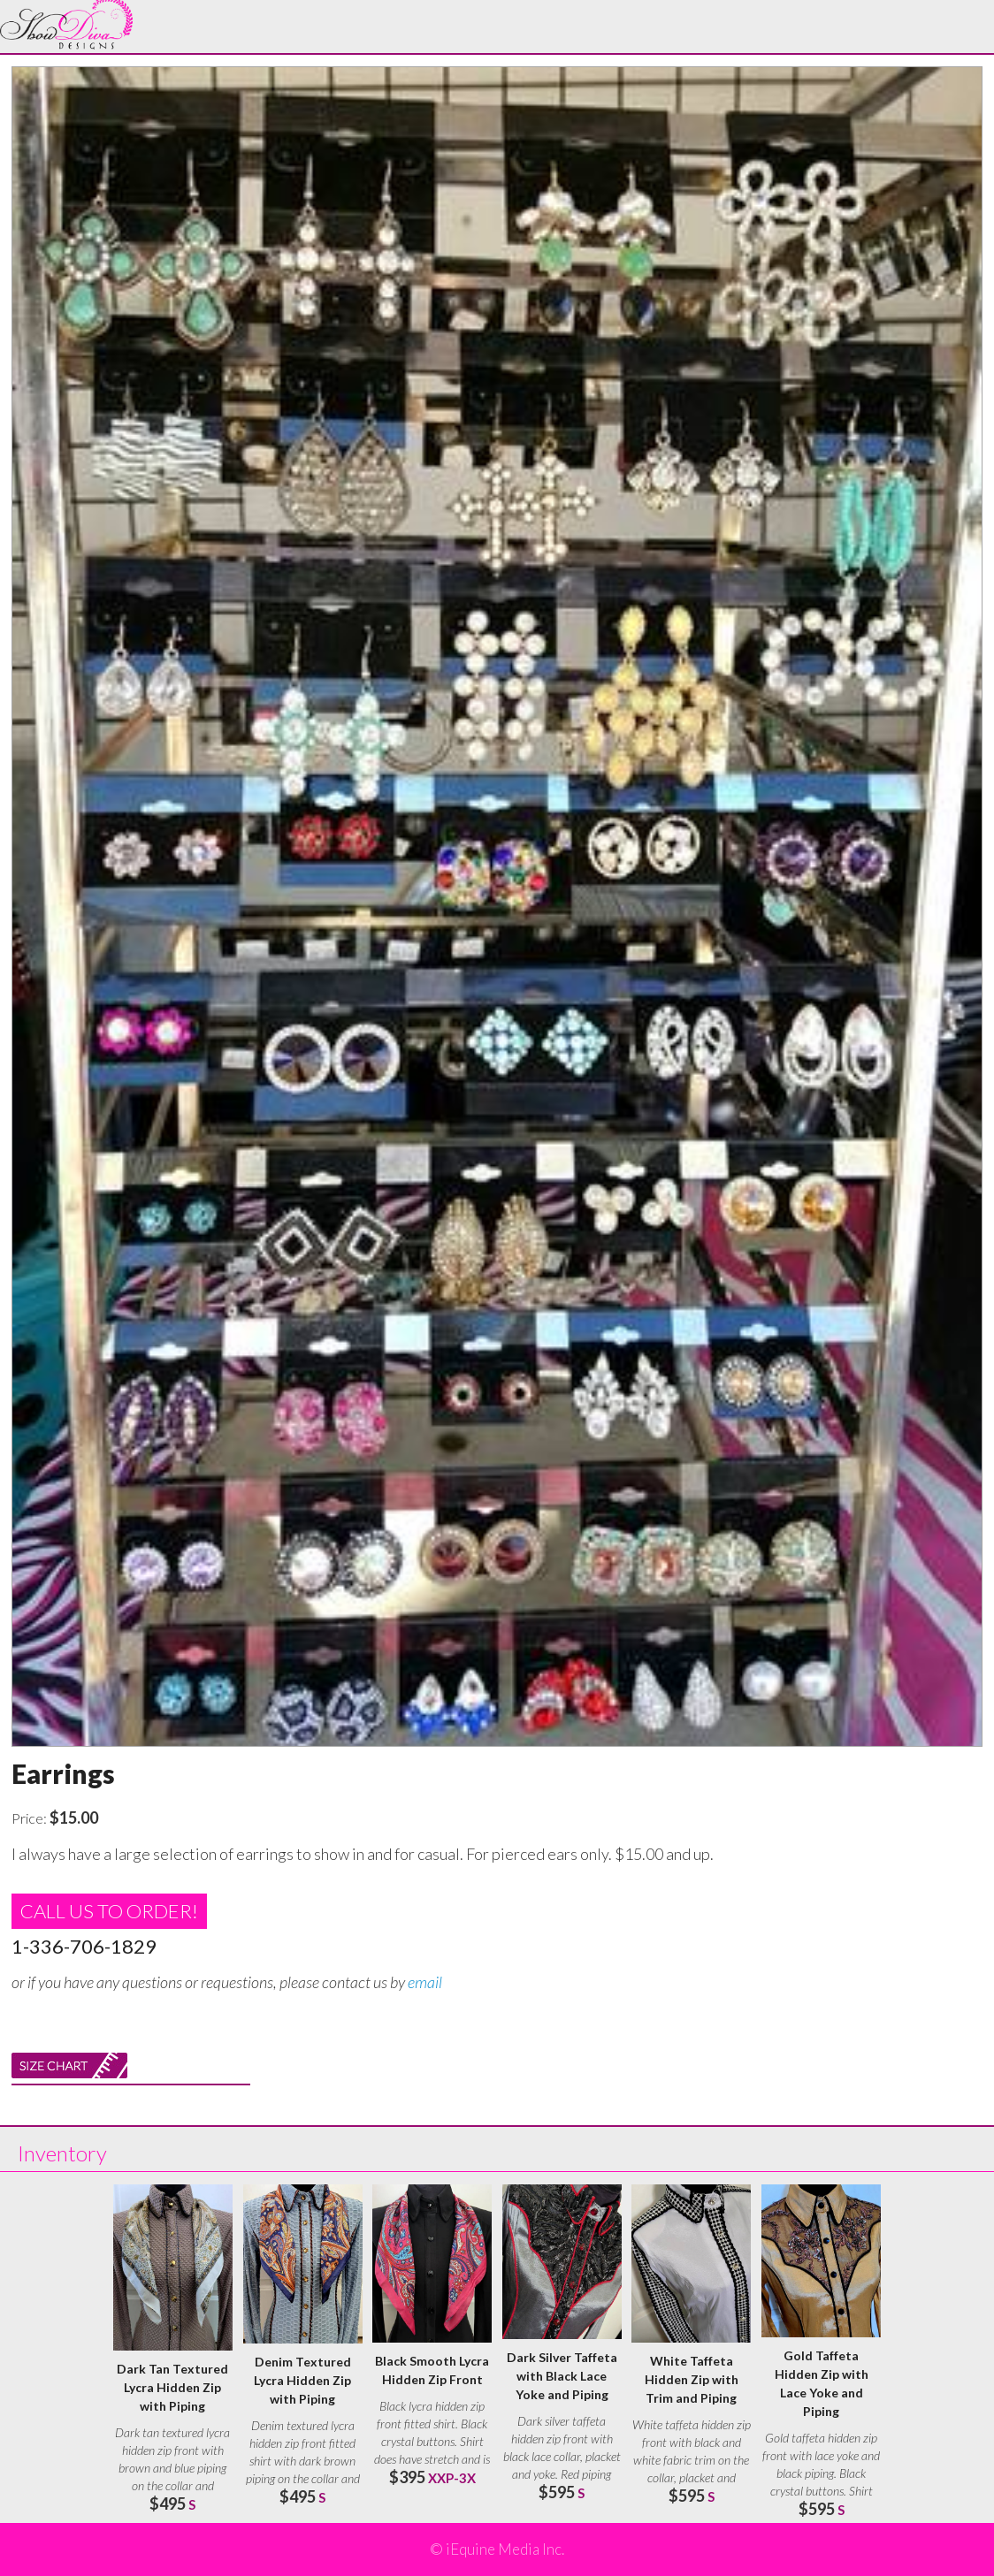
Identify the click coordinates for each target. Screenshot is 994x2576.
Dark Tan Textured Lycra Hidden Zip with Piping (172, 2387)
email (425, 1982)
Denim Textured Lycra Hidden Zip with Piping (302, 2380)
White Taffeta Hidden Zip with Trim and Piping (691, 2379)
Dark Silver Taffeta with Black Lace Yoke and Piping (562, 2376)
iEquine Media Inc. (505, 2549)
